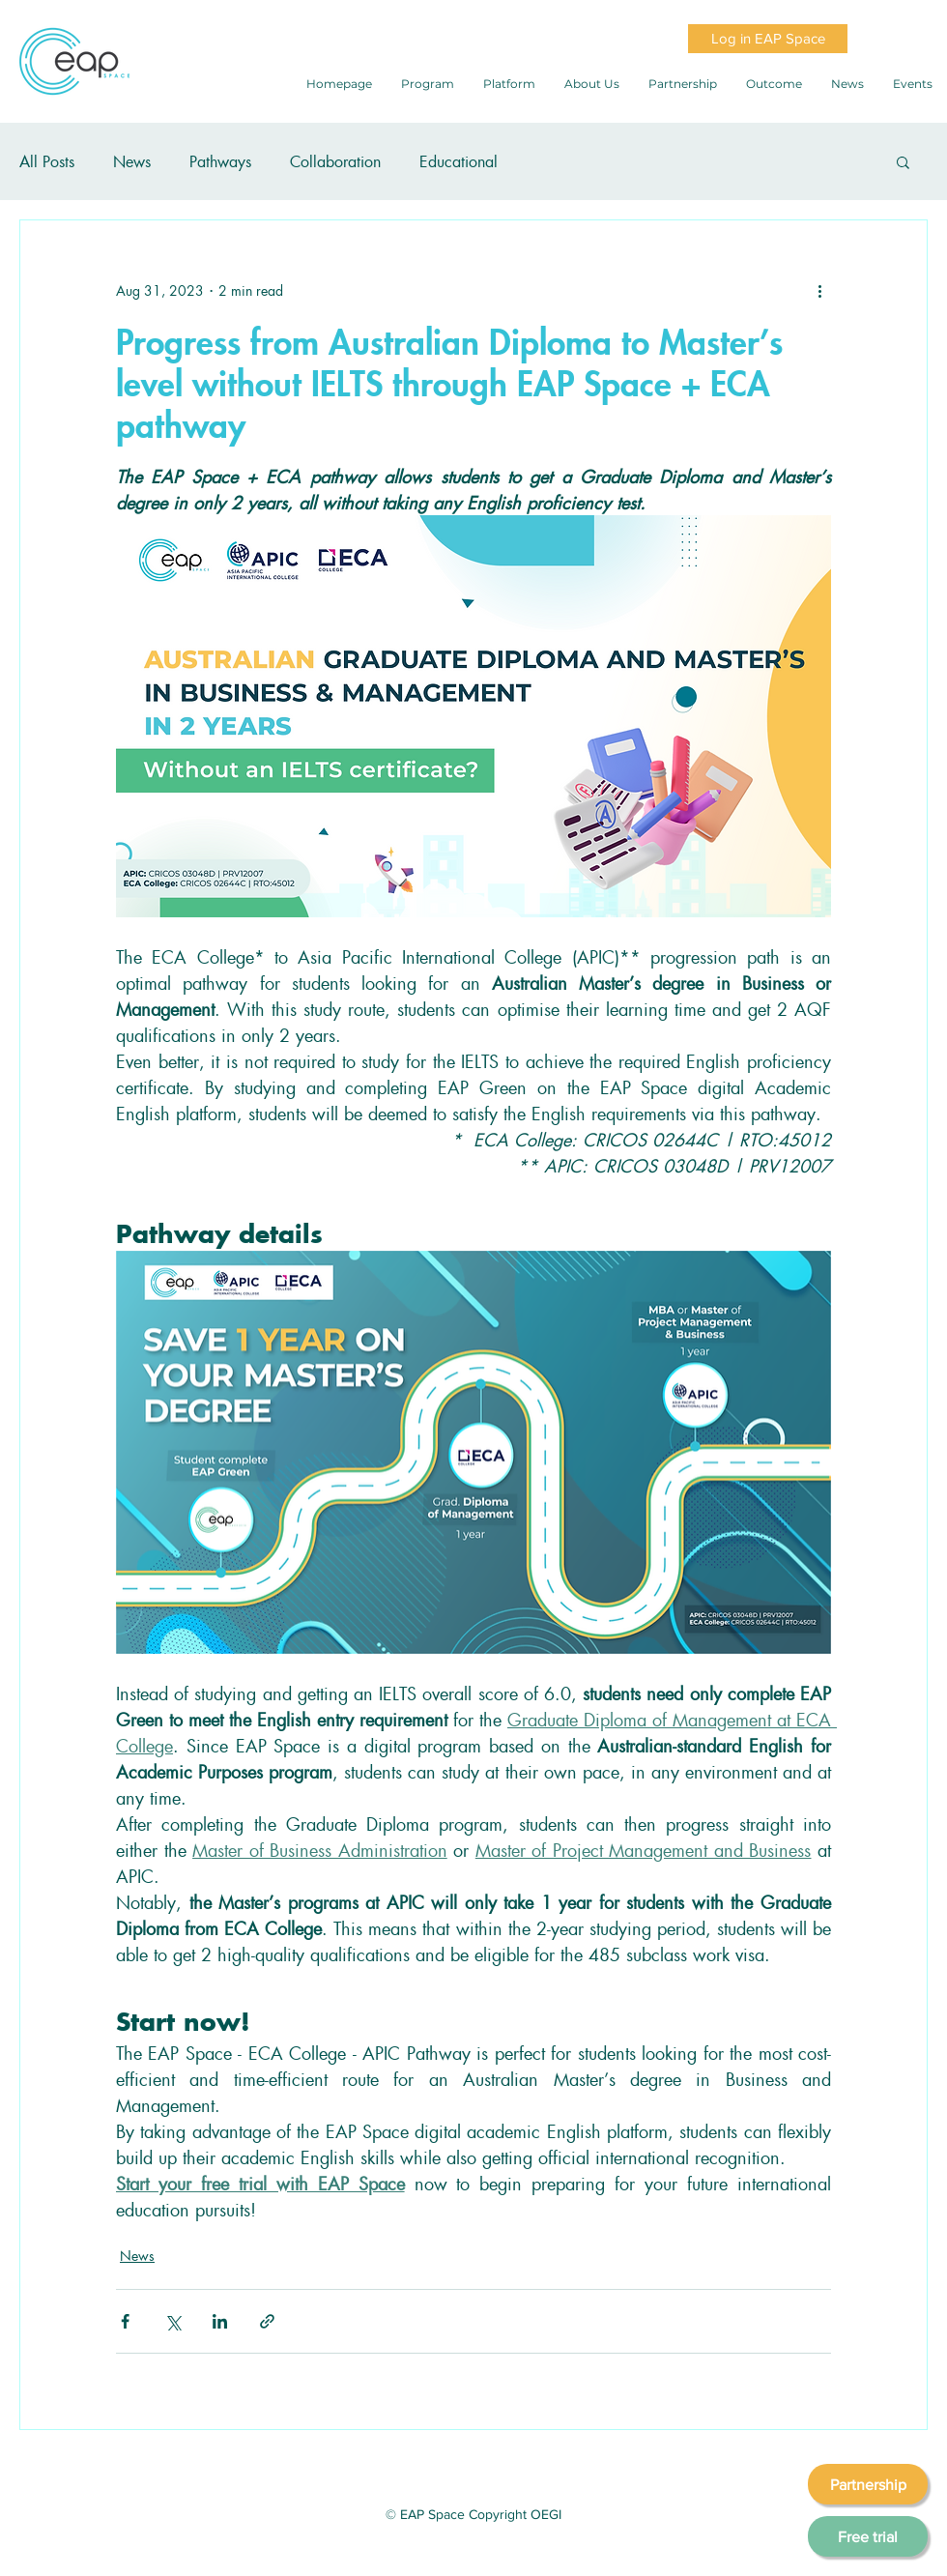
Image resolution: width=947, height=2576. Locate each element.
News (132, 161)
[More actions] (819, 290)
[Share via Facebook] (125, 2321)
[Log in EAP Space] (767, 38)
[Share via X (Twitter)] (172, 2321)
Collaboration (335, 161)
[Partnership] (868, 2484)
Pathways (220, 161)
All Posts (46, 161)
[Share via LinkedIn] (220, 2321)
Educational (458, 161)
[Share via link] (267, 2321)
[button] (903, 161)
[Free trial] (868, 2536)
